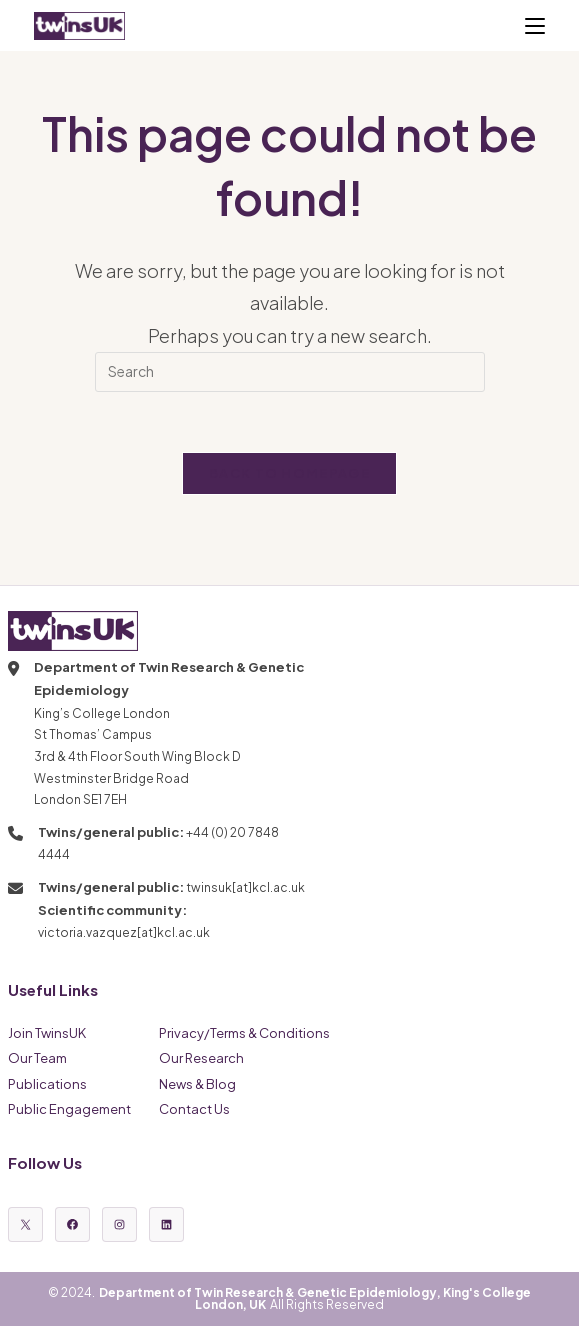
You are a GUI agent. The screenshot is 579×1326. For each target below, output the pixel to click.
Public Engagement (69, 1109)
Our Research (201, 1058)
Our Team (37, 1058)
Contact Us (194, 1109)
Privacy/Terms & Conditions (244, 1033)
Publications (47, 1084)
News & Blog (197, 1084)
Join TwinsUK (47, 1033)
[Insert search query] (290, 372)
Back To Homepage (289, 473)
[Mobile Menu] (535, 26)
